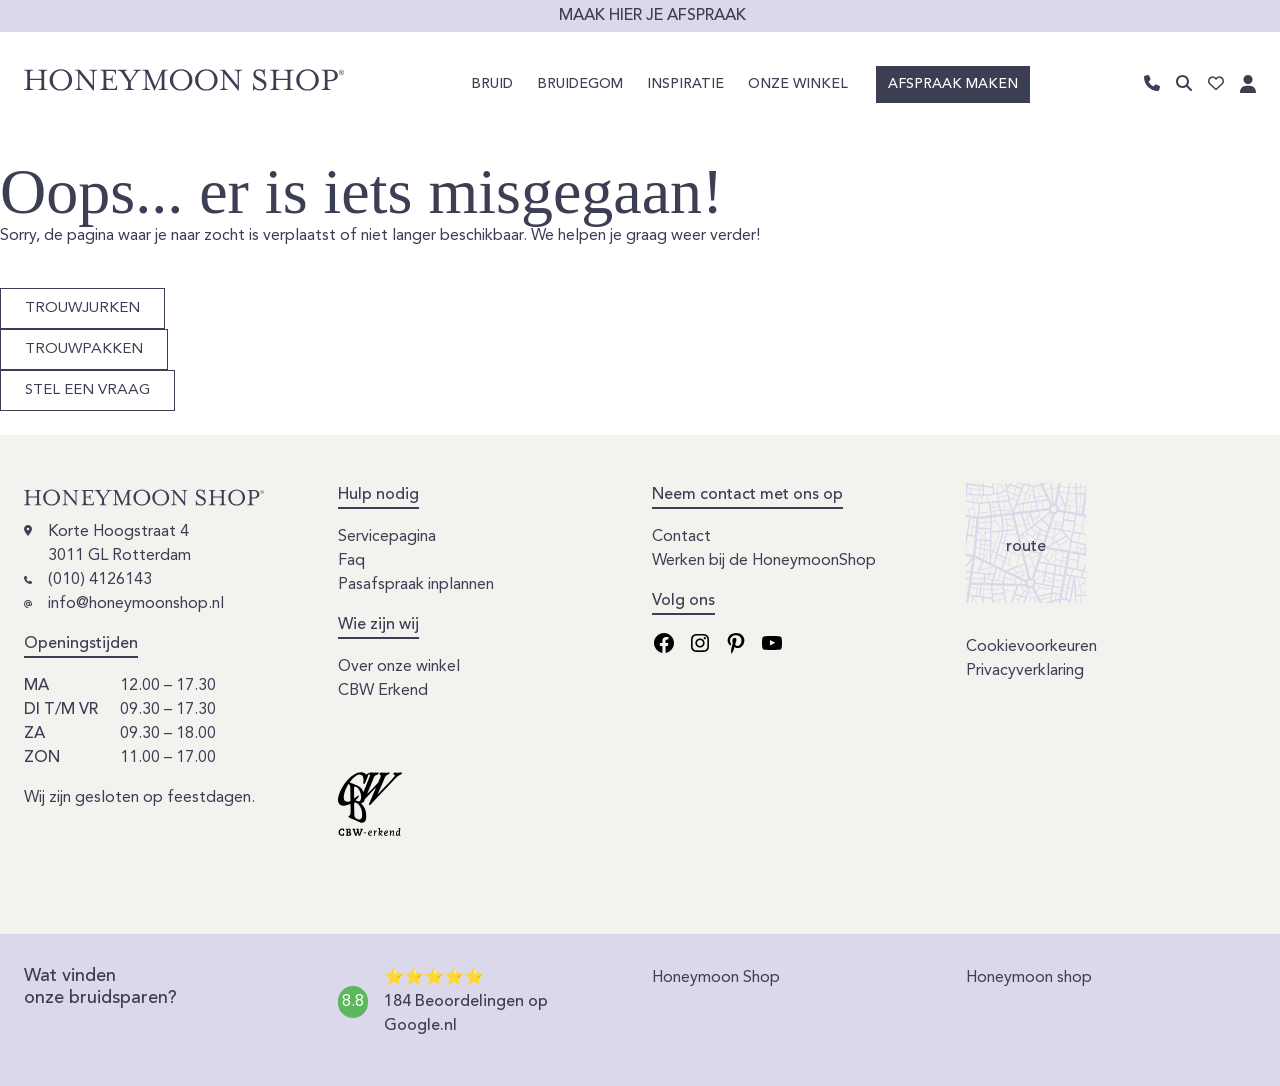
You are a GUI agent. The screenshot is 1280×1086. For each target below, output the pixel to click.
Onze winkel (798, 84)
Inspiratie (685, 84)
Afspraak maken (953, 84)
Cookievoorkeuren (1031, 647)
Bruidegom (580, 84)
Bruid (492, 84)
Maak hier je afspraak (652, 16)
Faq (351, 561)
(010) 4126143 (100, 580)
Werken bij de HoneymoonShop (764, 561)
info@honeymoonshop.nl (136, 604)
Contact (681, 537)
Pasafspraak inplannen (416, 585)
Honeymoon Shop (716, 978)
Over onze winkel (399, 667)
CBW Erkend (383, 691)
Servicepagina (387, 537)
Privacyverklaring (1025, 671)
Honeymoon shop (1029, 978)
